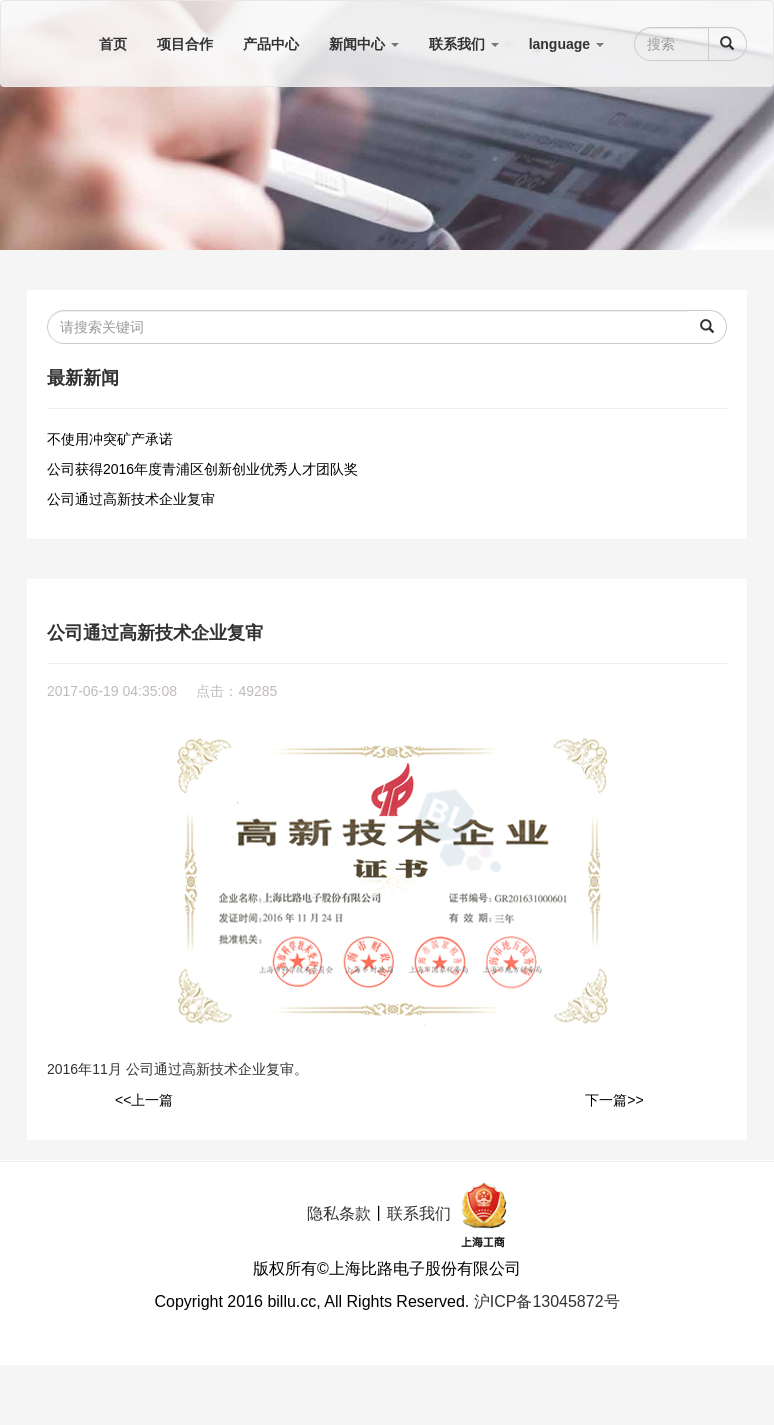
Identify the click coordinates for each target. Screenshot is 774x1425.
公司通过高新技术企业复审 (131, 499)
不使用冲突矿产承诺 (110, 439)
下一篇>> (614, 1100)
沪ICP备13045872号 (547, 1301)
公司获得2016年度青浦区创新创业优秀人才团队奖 (202, 469)
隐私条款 (339, 1213)
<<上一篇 (144, 1100)
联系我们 (419, 1213)
